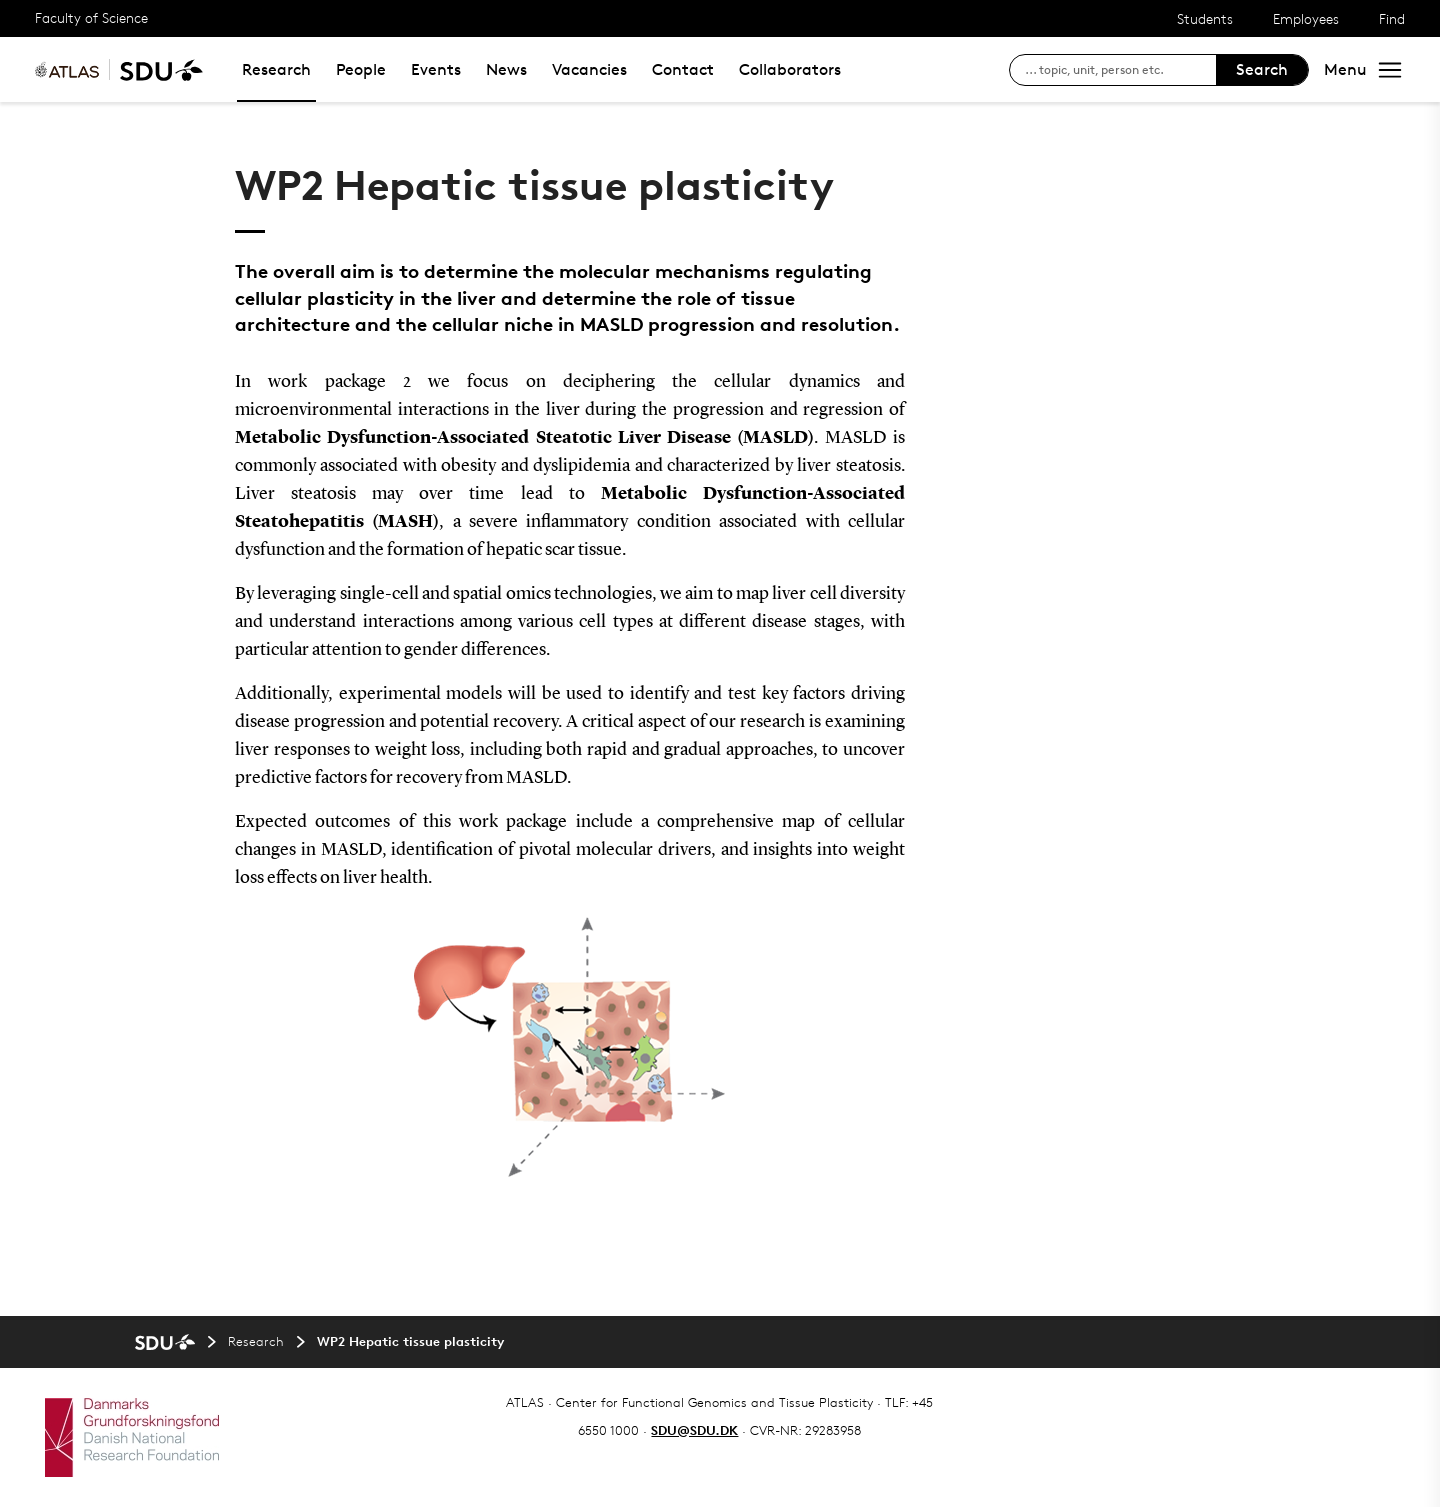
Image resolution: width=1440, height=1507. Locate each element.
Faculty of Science (91, 17)
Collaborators (790, 69)
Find (1392, 18)
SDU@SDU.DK (694, 1430)
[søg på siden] (1120, 70)
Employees (1306, 18)
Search (1262, 69)
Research (276, 69)
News (506, 69)
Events (436, 69)
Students (1205, 18)
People (361, 69)
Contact (683, 69)
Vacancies (589, 69)
